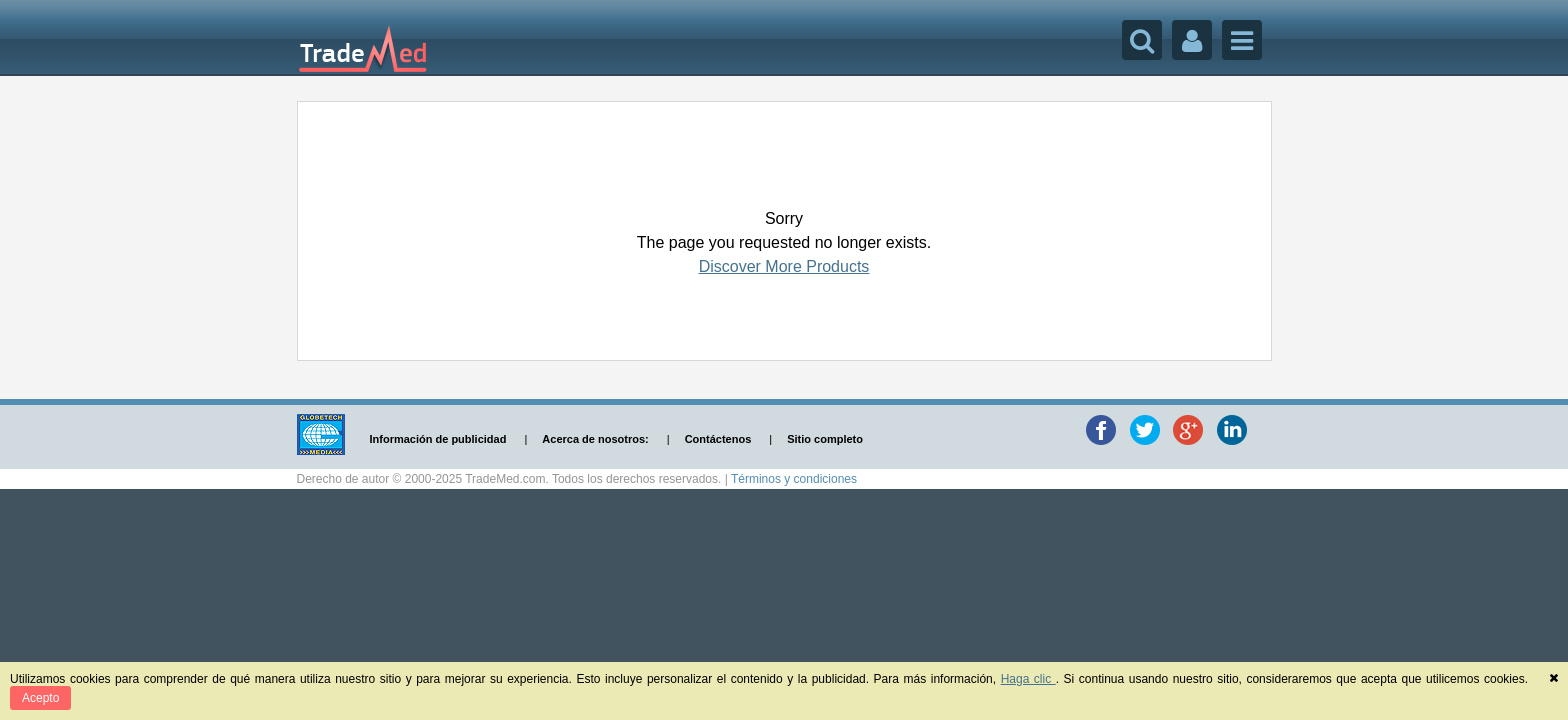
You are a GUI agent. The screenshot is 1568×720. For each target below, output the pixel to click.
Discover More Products (784, 266)
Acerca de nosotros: (595, 439)
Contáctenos (718, 439)
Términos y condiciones (794, 479)
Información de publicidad (438, 439)
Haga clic (1028, 679)
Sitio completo (825, 439)
